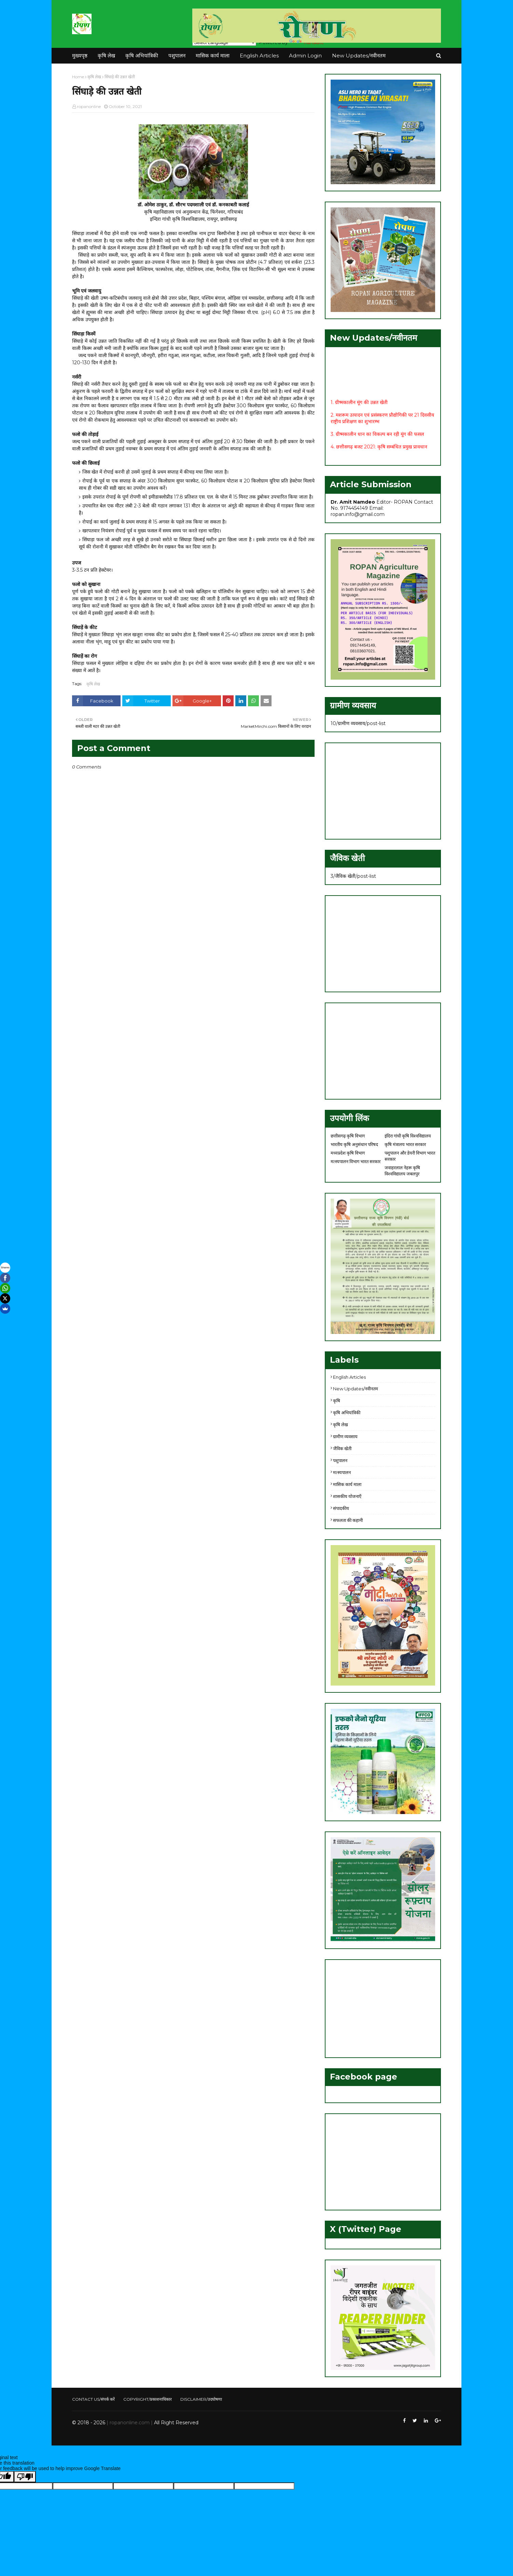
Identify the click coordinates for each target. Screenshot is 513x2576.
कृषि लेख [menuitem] (106, 55)
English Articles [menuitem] (259, 55)
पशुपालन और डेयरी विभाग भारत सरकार (410, 1156)
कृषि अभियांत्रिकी (346, 1412)
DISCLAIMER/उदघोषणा (201, 2399)
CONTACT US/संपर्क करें (93, 2399)
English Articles (349, 1377)
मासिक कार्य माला (347, 1484)
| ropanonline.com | (129, 2423)
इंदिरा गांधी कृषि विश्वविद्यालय (408, 1136)
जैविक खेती (342, 1448)
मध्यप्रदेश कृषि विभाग (348, 1153)
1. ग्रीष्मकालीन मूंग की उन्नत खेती (359, 406)
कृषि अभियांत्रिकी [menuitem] (141, 55)
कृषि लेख (94, 76)
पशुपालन (340, 1460)
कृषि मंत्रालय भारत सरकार (405, 1144)
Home (78, 76)
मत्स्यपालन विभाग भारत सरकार (355, 1161)
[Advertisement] (383, 791)
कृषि (336, 1400)
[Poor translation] (25, 2476)
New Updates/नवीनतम (355, 1388)
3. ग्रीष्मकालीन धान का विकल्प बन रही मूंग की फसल (377, 438)
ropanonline (89, 106)
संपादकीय (341, 1508)
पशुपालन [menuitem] (176, 55)
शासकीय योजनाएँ (347, 1496)
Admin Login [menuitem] (305, 55)
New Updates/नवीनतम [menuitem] (359, 55)
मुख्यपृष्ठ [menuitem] (79, 55)
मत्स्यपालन (342, 1472)
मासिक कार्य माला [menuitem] (213, 55)
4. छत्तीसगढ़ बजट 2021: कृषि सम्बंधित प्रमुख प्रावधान (379, 451)
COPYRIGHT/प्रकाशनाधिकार (147, 2399)
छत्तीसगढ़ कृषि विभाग (348, 1136)
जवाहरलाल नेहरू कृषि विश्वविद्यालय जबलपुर (402, 1170)
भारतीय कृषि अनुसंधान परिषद (354, 1144)
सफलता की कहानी (348, 1520)
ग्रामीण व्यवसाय (345, 1436)
